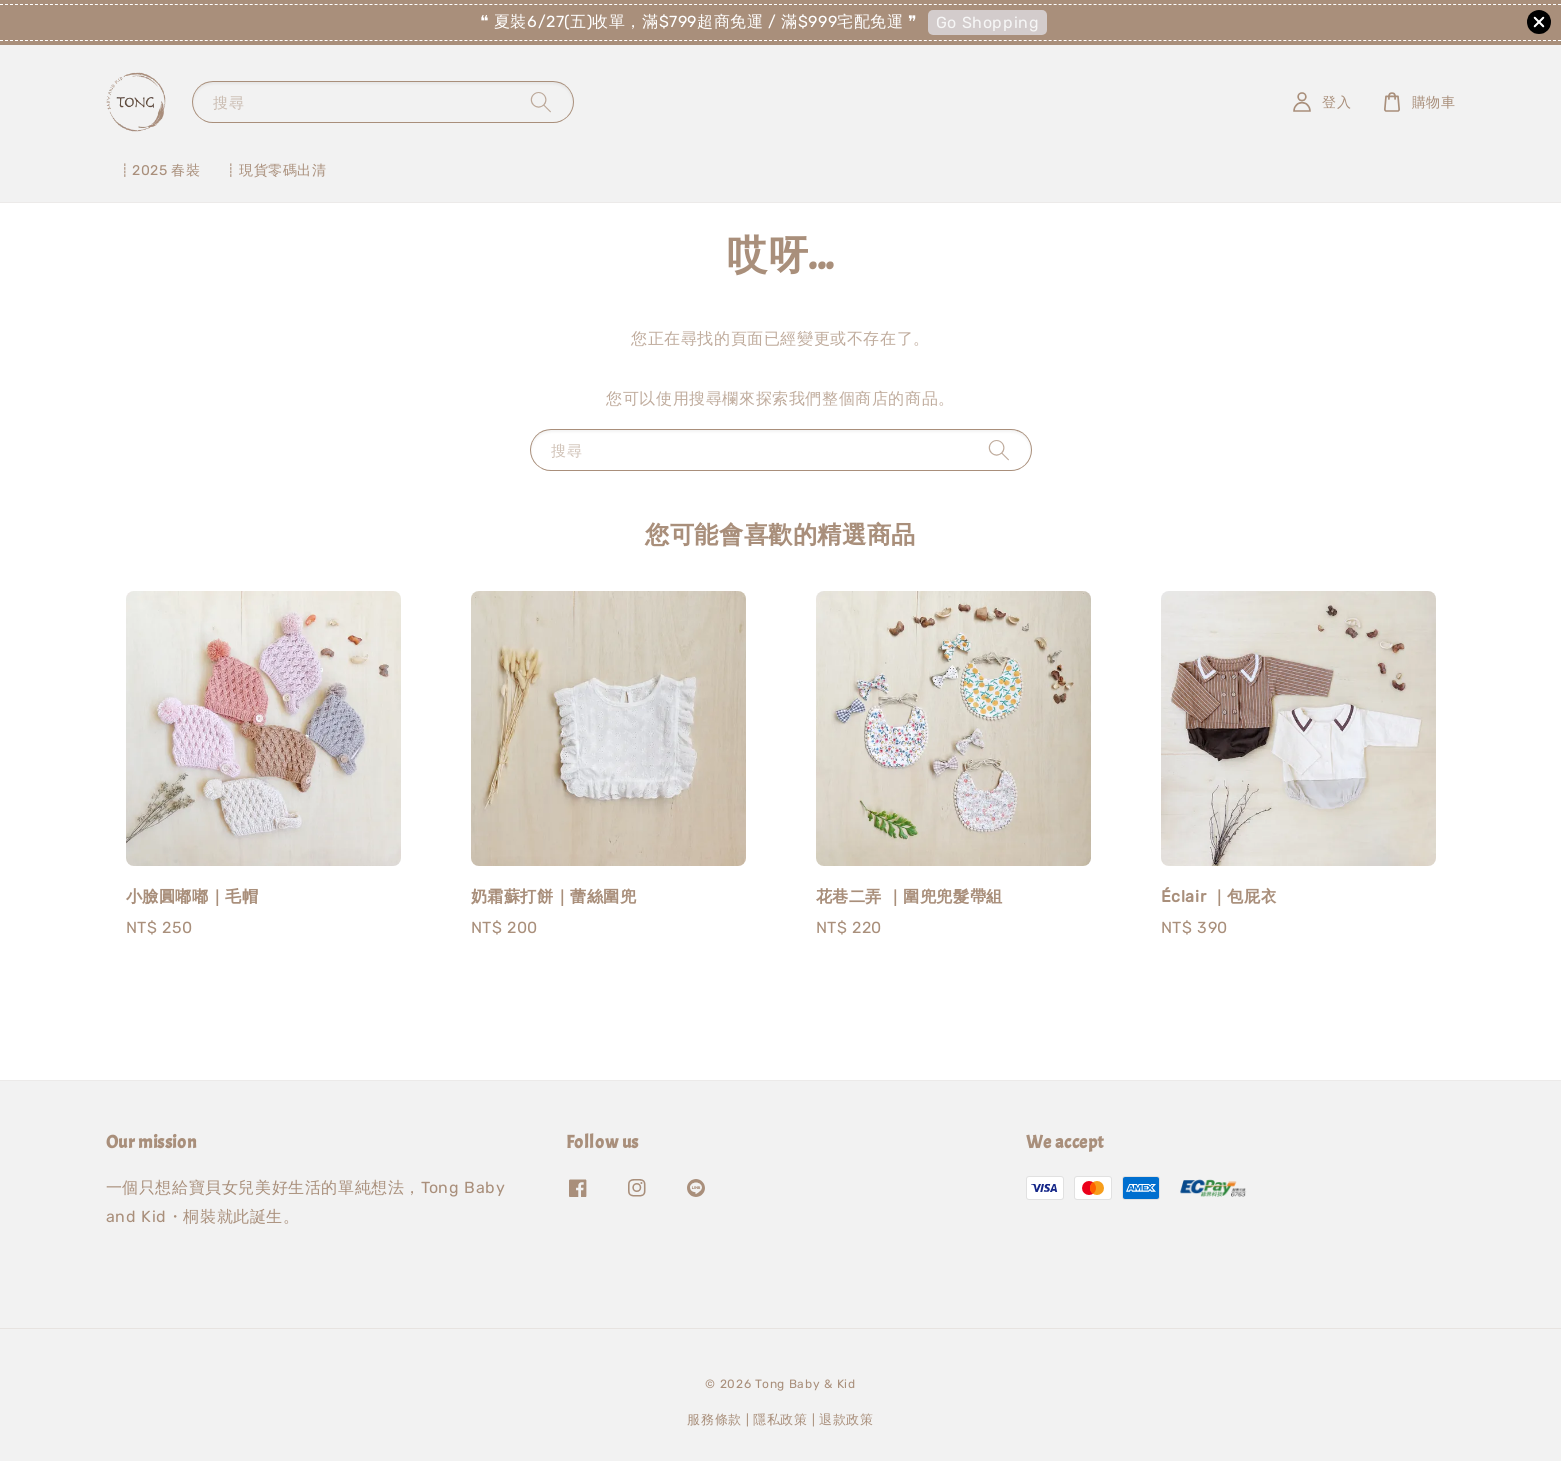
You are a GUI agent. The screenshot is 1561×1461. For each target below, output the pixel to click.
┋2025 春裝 (159, 170)
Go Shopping (988, 22)
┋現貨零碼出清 (275, 170)
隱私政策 (780, 1419)
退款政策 (846, 1419)
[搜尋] (541, 101)
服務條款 (714, 1419)
